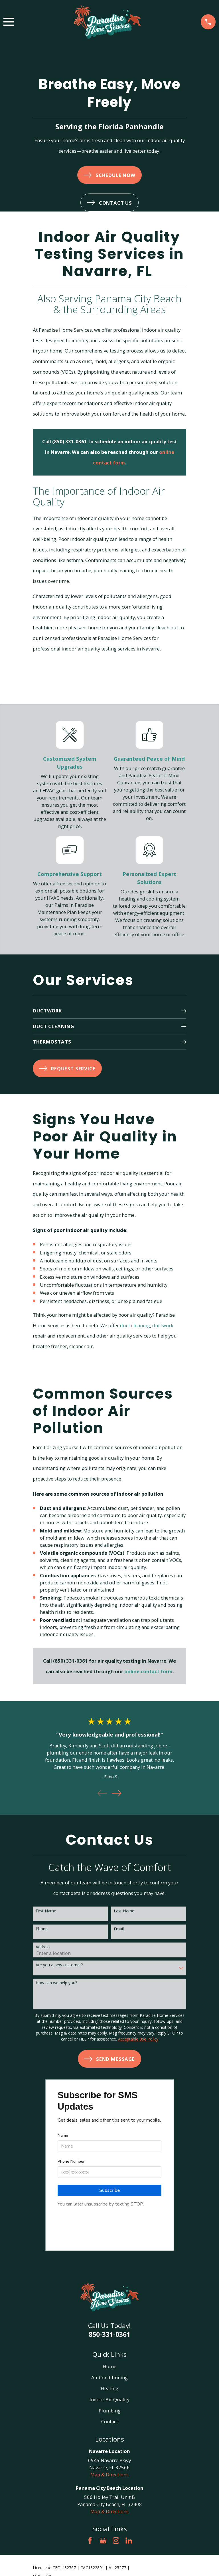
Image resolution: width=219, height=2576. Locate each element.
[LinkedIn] (128, 2540)
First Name (46, 1911)
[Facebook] (90, 2540)
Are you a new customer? (59, 1965)
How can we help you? (56, 1983)
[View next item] (116, 1793)
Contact (109, 2421)
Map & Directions (109, 2474)
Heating (109, 2388)
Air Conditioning (109, 2377)
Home (109, 2366)
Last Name (124, 1911)
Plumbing (110, 2410)
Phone (42, 1929)
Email (119, 1929)
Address (43, 1947)
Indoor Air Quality (109, 2399)
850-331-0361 (109, 2334)
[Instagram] (116, 2540)
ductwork (162, 1325)
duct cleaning (135, 1325)
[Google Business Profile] (103, 2540)
